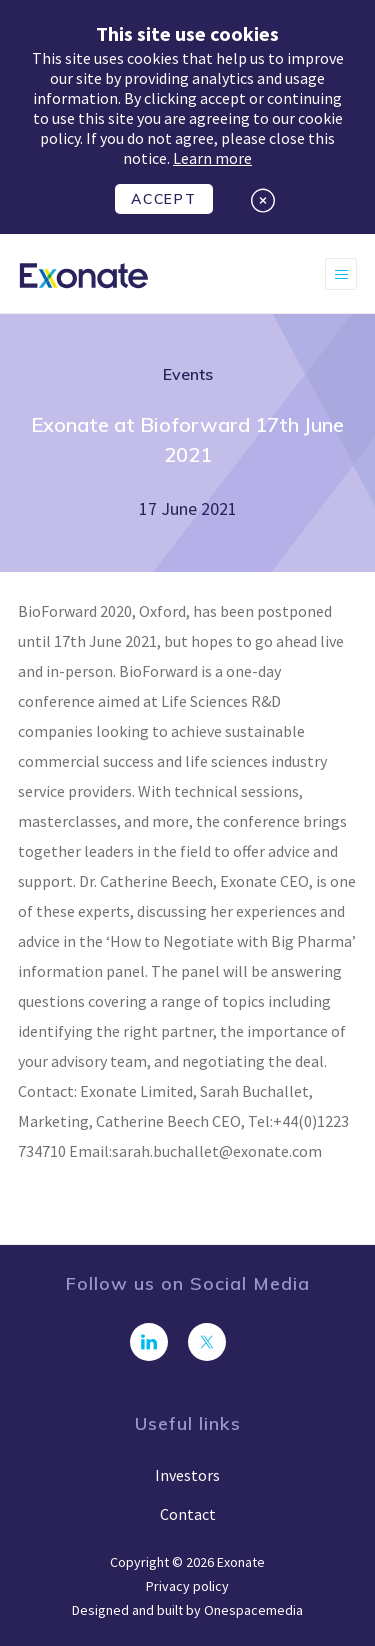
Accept (163, 199)
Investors (187, 1475)
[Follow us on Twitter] (207, 1342)
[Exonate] (83, 274)
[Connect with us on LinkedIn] (149, 1342)
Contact (188, 1514)
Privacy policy (187, 1586)
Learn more (212, 158)
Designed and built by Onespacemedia (187, 1610)
